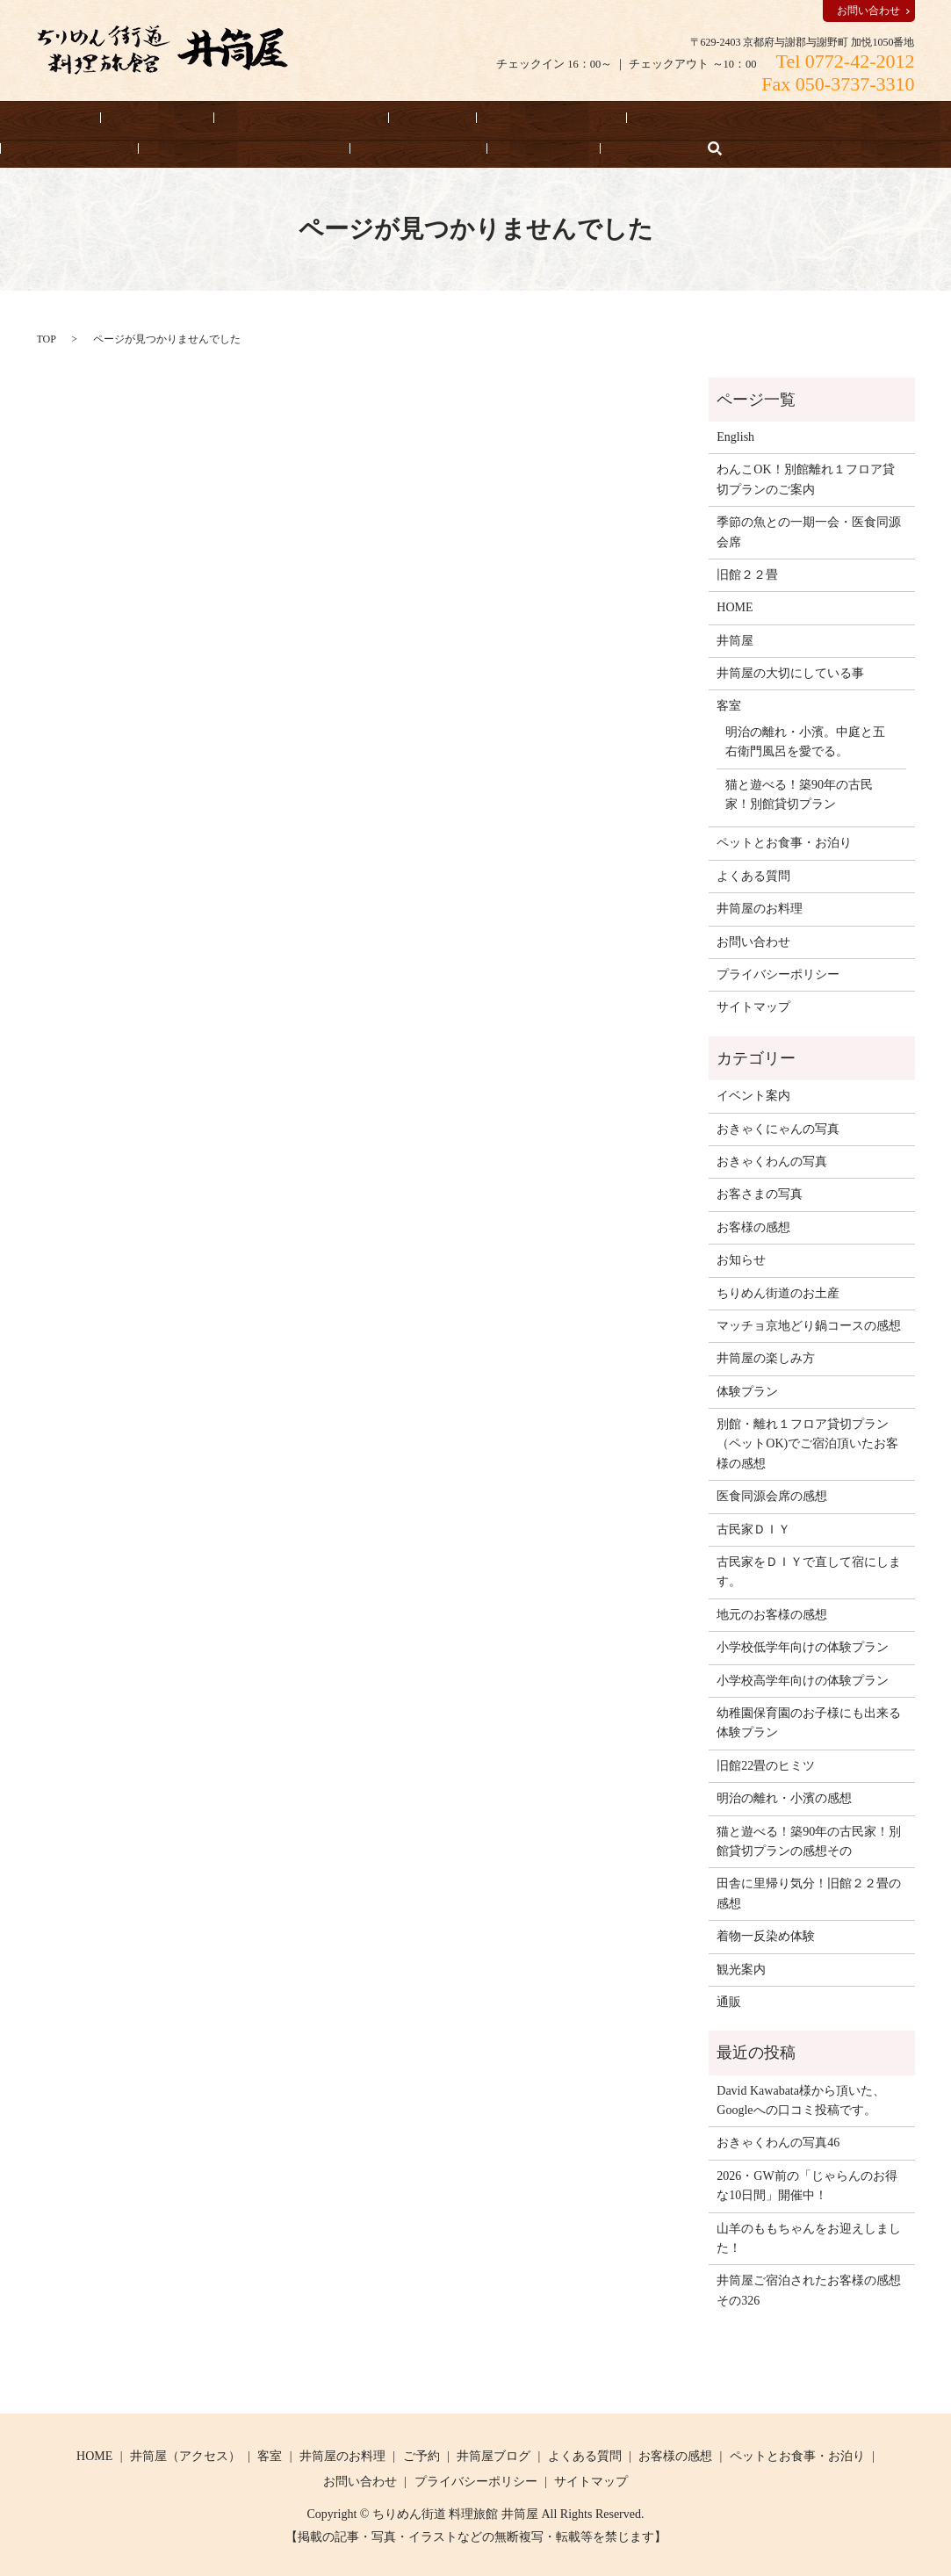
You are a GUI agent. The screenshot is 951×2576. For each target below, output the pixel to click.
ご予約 (421, 2454)
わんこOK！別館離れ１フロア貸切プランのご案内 (805, 478)
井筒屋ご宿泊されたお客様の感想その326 (809, 2289)
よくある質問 (243, 147)
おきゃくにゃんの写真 (778, 1127)
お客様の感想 (734, 117)
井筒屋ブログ (493, 2454)
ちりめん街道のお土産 (778, 1291)
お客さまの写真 (760, 1193)
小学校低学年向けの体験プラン (803, 1646)
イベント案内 (753, 1094)
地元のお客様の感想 (772, 1613)
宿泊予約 (119, 117)
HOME (37, 117)
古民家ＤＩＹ (753, 1527)
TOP (46, 337)
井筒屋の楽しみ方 (766, 1357)
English (427, 147)
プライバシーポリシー (778, 973)
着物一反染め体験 (766, 1935)
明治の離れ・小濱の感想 (784, 1797)
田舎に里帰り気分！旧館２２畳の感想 (809, 1892)
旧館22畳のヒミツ (766, 1764)
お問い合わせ (868, 10)
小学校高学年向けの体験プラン (803, 1678)
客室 (346, 117)
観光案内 (741, 1967)
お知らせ (344, 147)
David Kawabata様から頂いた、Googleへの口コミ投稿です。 (801, 2098)
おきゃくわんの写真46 (778, 2141)
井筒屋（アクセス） (239, 117)
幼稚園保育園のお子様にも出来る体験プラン (809, 1722)
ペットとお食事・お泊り (591, 117)
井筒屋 (735, 639)
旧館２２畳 (747, 574)
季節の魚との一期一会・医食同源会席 (809, 531)
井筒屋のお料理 (441, 117)
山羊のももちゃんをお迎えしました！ (809, 2236)
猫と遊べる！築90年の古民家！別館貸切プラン (799, 792)
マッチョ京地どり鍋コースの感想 (809, 1324)
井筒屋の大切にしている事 (93, 147)
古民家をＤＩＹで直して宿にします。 (809, 1571)
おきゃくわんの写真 (772, 1160)
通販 (729, 2001)
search (478, 146)
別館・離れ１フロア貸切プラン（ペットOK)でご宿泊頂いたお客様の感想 (807, 1443)
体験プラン (747, 1389)
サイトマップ (753, 1006)
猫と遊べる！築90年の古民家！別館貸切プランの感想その (809, 1839)
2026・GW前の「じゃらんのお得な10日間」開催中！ (807, 2184)
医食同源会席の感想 (772, 1495)
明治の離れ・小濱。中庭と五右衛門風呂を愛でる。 (805, 740)
